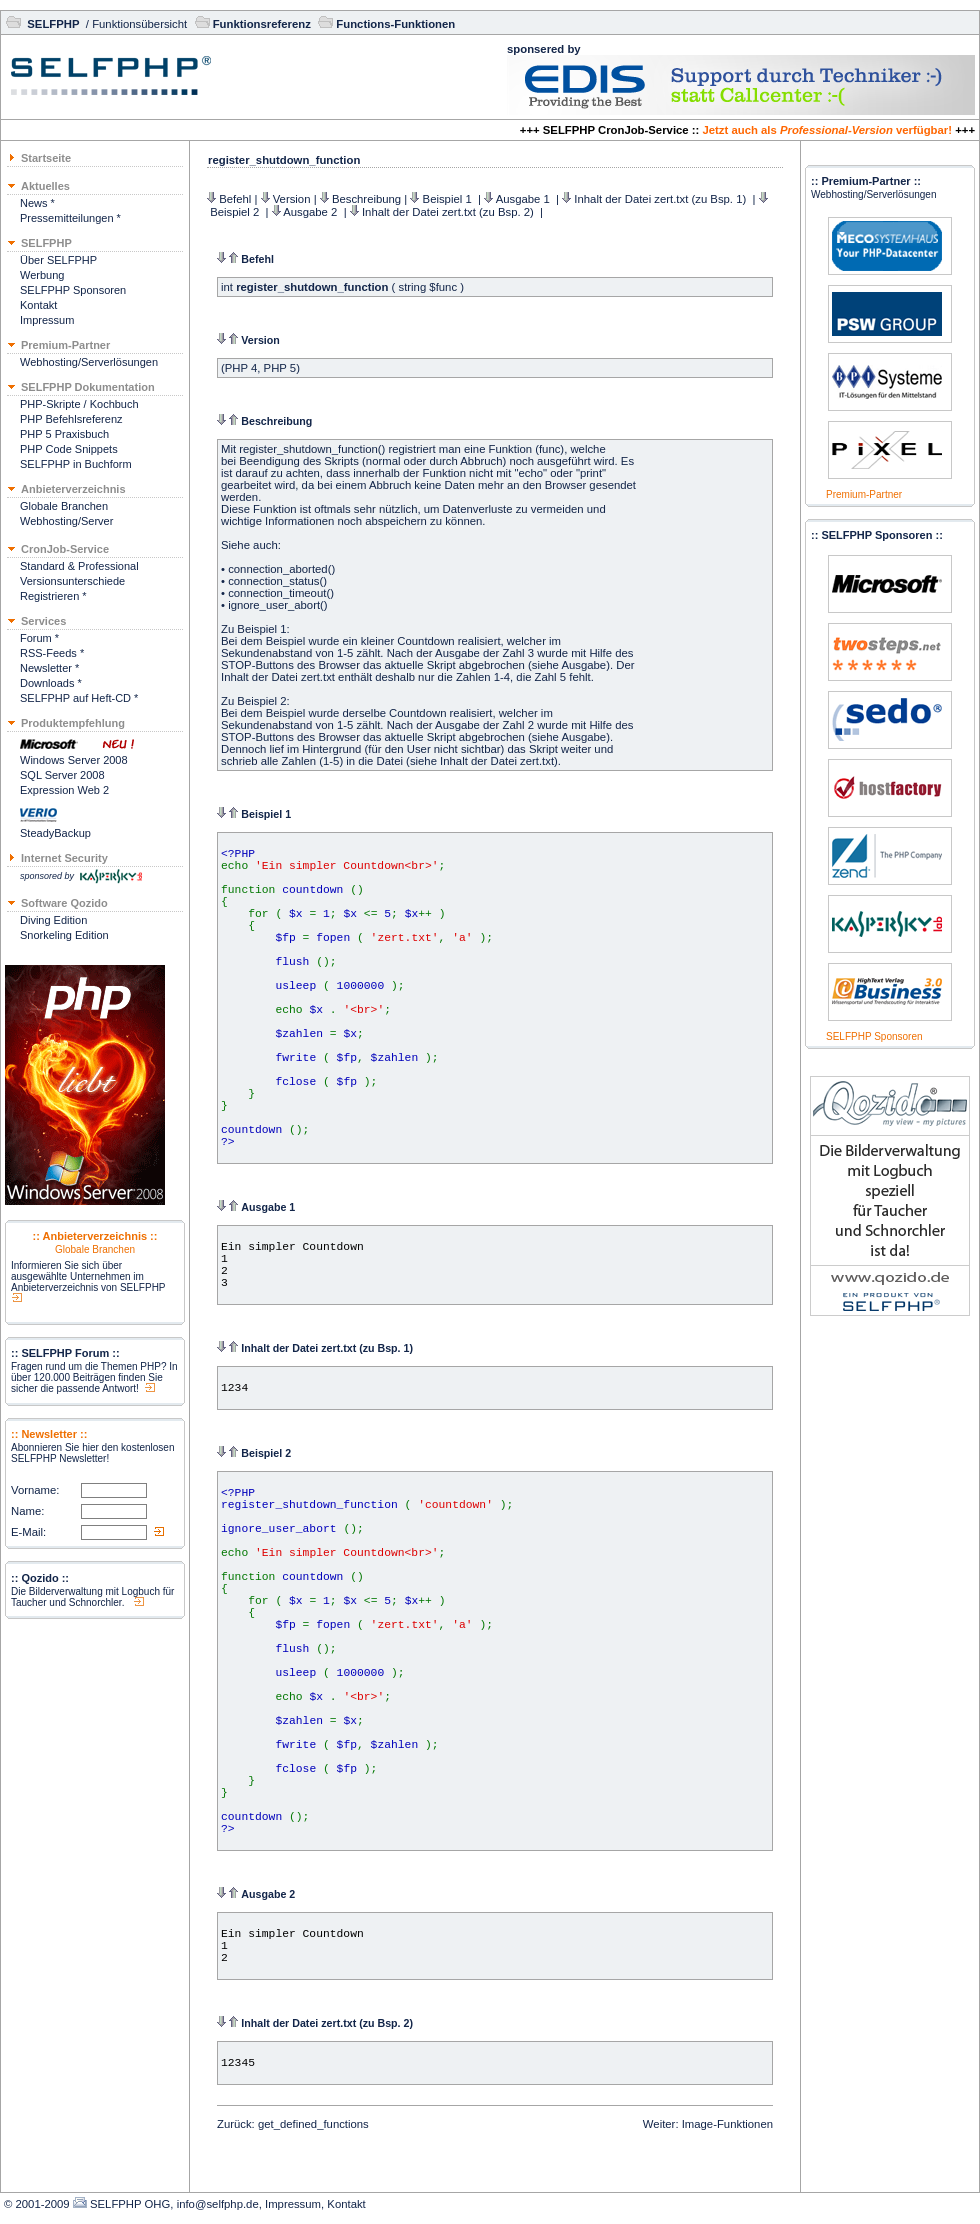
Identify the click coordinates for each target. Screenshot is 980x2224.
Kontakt (38, 305)
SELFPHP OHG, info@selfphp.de (174, 2204)
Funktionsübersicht (139, 24)
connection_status (273, 581)
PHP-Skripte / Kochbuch (79, 404)
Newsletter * (49, 668)
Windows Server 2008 (74, 760)
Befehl (235, 199)
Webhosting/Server (66, 521)
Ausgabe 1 (524, 199)
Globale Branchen (64, 506)
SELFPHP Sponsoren (73, 290)
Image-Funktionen (727, 2124)
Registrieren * (53, 596)
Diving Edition (53, 920)
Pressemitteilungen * (70, 218)
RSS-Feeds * (52, 653)
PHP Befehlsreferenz (71, 419)
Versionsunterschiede (72, 581)
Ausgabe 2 (311, 212)
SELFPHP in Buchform (76, 464)
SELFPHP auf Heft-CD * (79, 698)
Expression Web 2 (64, 790)
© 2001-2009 (37, 2204)
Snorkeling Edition (64, 935)
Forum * (39, 638)
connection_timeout (277, 593)
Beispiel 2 (236, 212)
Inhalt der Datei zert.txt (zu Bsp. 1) (661, 199)
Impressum (47, 320)
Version (292, 199)
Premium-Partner (864, 494)
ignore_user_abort (274, 605)
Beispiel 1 (449, 199)
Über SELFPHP (58, 260)
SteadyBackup (55, 833)
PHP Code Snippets (69, 449)
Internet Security (64, 858)
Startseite (46, 158)
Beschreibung (366, 199)
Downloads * (51, 683)
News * (37, 203)
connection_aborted (278, 569)
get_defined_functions (313, 2124)
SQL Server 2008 (62, 775)
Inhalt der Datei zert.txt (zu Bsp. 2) (449, 212)
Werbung (42, 275)
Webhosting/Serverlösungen (89, 362)
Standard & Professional (79, 566)
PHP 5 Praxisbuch (64, 434)
